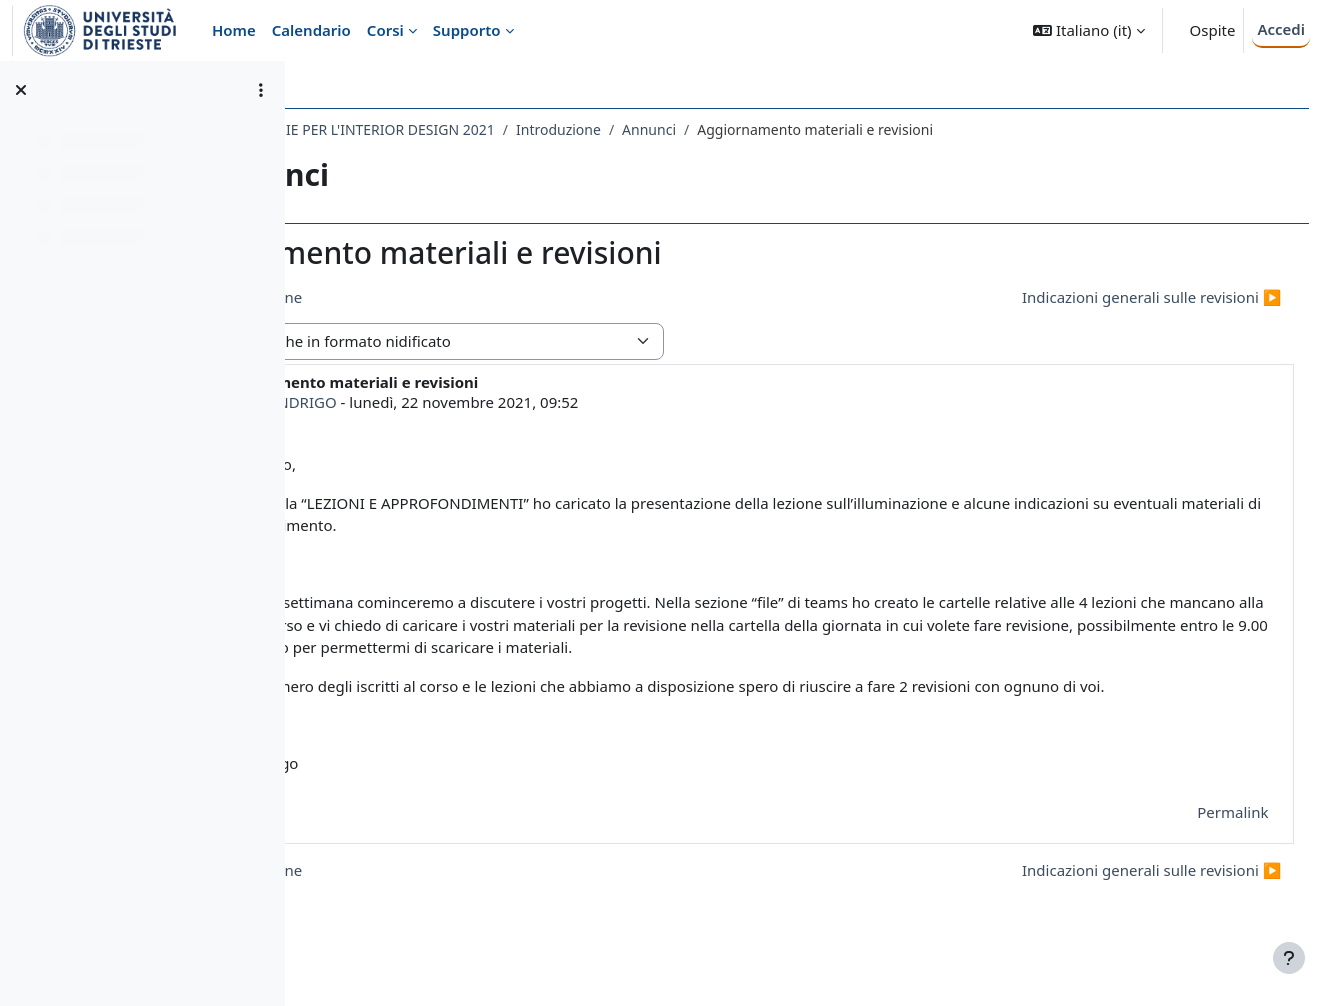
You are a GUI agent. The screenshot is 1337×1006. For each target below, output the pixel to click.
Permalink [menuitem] (1204, 835)
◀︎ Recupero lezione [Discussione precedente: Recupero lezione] (408, 297)
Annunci (827, 129)
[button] (1088, 30)
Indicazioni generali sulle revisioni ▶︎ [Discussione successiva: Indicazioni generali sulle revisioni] (1123, 297)
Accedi (1281, 29)
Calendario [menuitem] (311, 30)
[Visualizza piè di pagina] (1289, 958)
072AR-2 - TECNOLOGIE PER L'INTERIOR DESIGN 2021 (498, 129)
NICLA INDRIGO (459, 402)
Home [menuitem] (234, 30)
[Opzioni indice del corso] (261, 90)
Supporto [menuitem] (467, 30)
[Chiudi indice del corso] (21, 90)
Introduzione (736, 129)
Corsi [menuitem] (385, 30)
